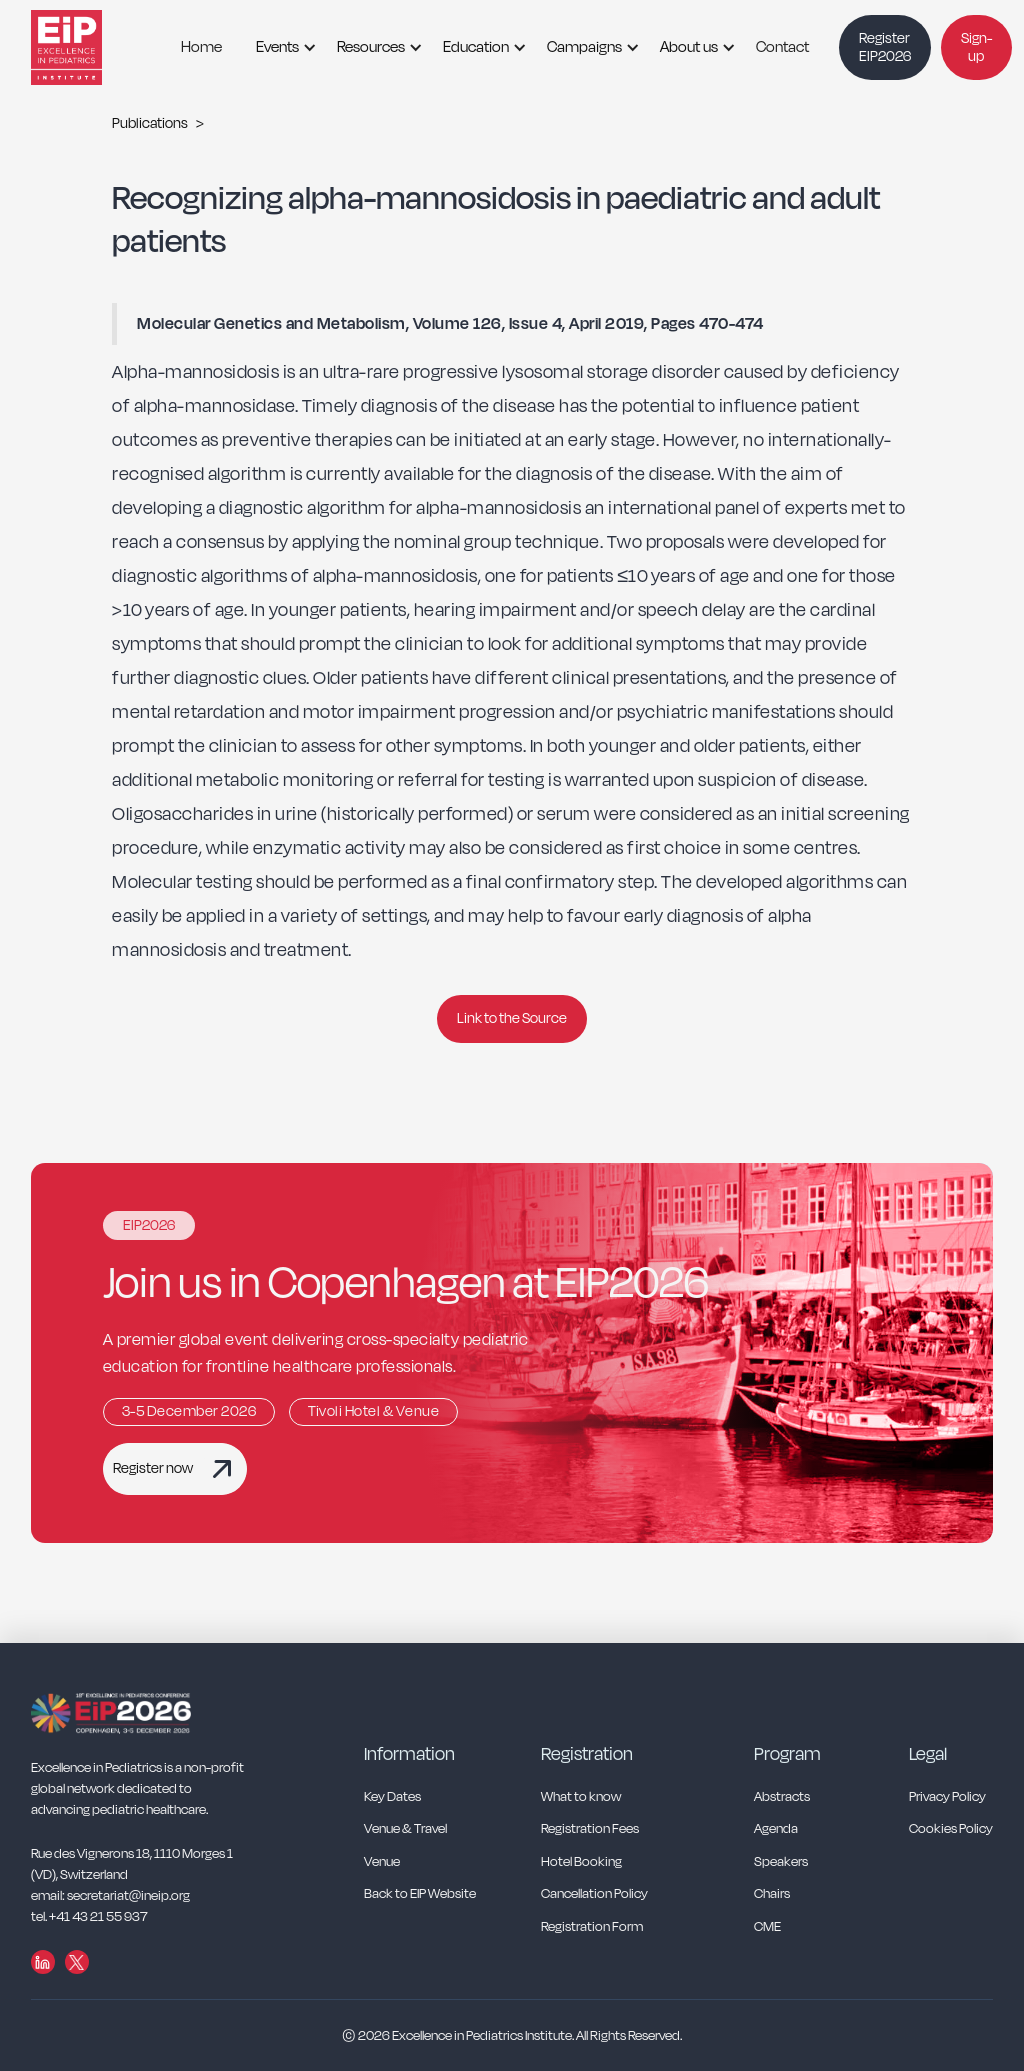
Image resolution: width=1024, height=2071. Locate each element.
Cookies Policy (951, 1829)
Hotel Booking (581, 1862)
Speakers (781, 1862)
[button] (279, 47)
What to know (581, 1797)
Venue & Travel (405, 1829)
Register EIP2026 (885, 47)
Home (201, 47)
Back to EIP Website (420, 1894)
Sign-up (976, 47)
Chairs (772, 1894)
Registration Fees (590, 1829)
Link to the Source (512, 1018)
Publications (150, 124)
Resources (371, 47)
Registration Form (592, 1927)
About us (689, 47)
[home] (91, 47)
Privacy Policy (947, 1797)
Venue (382, 1862)
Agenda (776, 1829)
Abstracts (782, 1797)
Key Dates (392, 1797)
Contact (782, 47)
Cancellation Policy (594, 1894)
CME (767, 1927)
